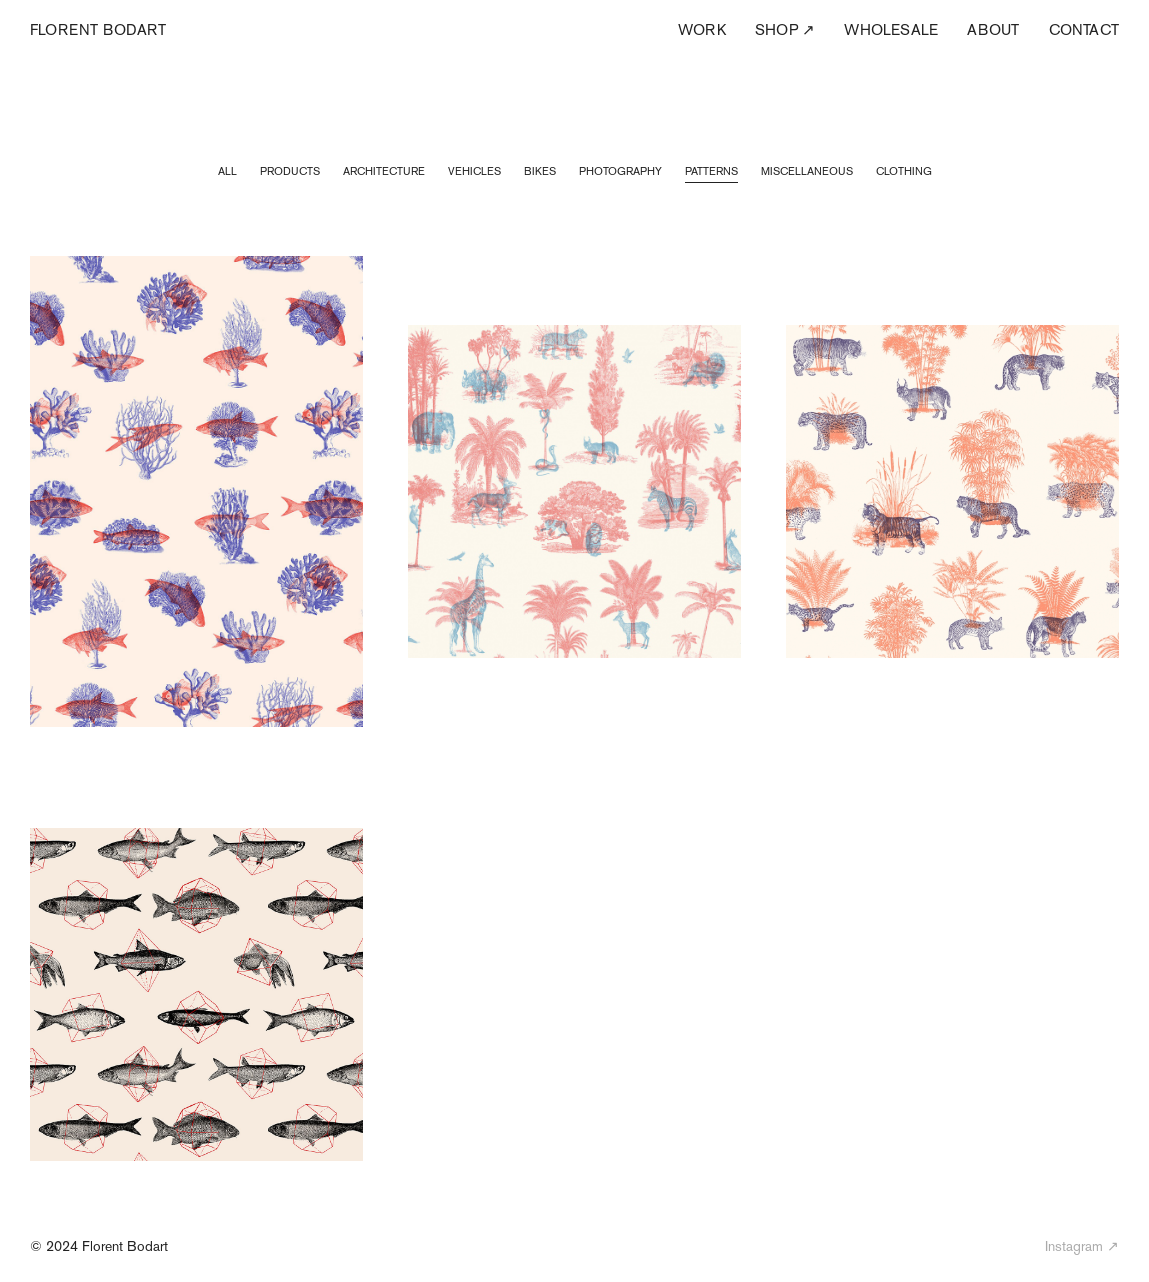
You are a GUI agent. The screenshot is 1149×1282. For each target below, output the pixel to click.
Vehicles (474, 171)
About (993, 29)
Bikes (540, 171)
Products (290, 171)
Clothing (904, 171)
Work (702, 29)
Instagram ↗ (1082, 1246)
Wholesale (891, 29)
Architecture (384, 171)
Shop (785, 29)
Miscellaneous (807, 171)
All (227, 171)
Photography (620, 171)
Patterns (711, 171)
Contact (1084, 29)
